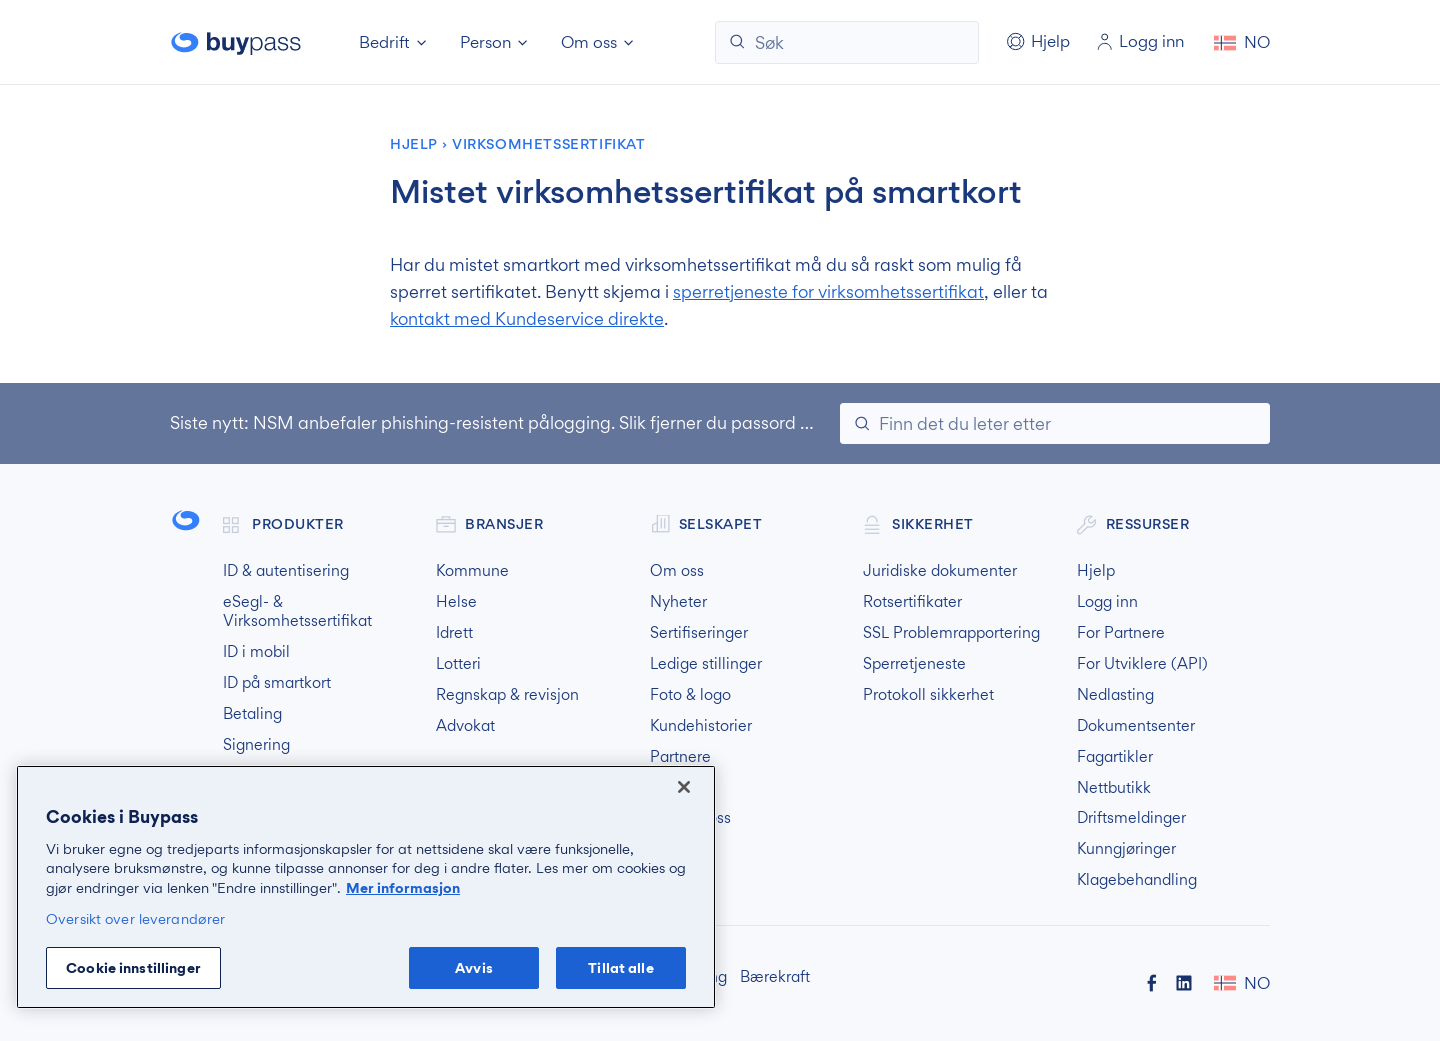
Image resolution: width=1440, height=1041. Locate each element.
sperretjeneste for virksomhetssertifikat (828, 291)
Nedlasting (1115, 695)
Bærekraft (775, 977)
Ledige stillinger (706, 664)
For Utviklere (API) (1142, 664)
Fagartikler (1115, 757)
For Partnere (1121, 633)
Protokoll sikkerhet (928, 695)
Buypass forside (238, 42)
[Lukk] (684, 787)
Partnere (680, 757)
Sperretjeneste (914, 664)
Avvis (474, 967)
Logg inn (1107, 602)
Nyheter (678, 602)
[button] (1242, 42)
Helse (456, 602)
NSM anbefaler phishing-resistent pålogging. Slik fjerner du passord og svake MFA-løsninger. (624, 422)
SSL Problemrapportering (951, 633)
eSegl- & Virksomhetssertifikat (297, 611)
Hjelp (414, 144)
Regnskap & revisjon (507, 695)
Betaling (252, 714)
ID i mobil (256, 652)
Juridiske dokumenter (940, 571)
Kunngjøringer (1126, 849)
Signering (256, 745)
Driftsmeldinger (1131, 818)
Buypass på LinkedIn (1184, 983)
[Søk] (847, 42)
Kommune (472, 571)
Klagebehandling (1137, 880)
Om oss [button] (589, 42)
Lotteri (458, 664)
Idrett (454, 633)
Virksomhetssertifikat (549, 144)
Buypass (186, 521)
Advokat (465, 726)
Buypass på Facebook (1152, 983)
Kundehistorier (701, 726)
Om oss (677, 571)
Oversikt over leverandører (135, 918)
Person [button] (485, 42)
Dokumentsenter (1136, 726)
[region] (366, 887)
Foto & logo (690, 695)
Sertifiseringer (699, 633)
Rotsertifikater (912, 602)
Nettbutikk (1114, 788)
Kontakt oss (690, 818)
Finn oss (679, 788)
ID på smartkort (277, 683)
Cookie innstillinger (133, 967)
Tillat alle (620, 967)
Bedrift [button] (384, 42)
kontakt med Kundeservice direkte (527, 318)
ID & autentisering (286, 571)
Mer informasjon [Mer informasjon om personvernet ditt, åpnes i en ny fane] (403, 887)
